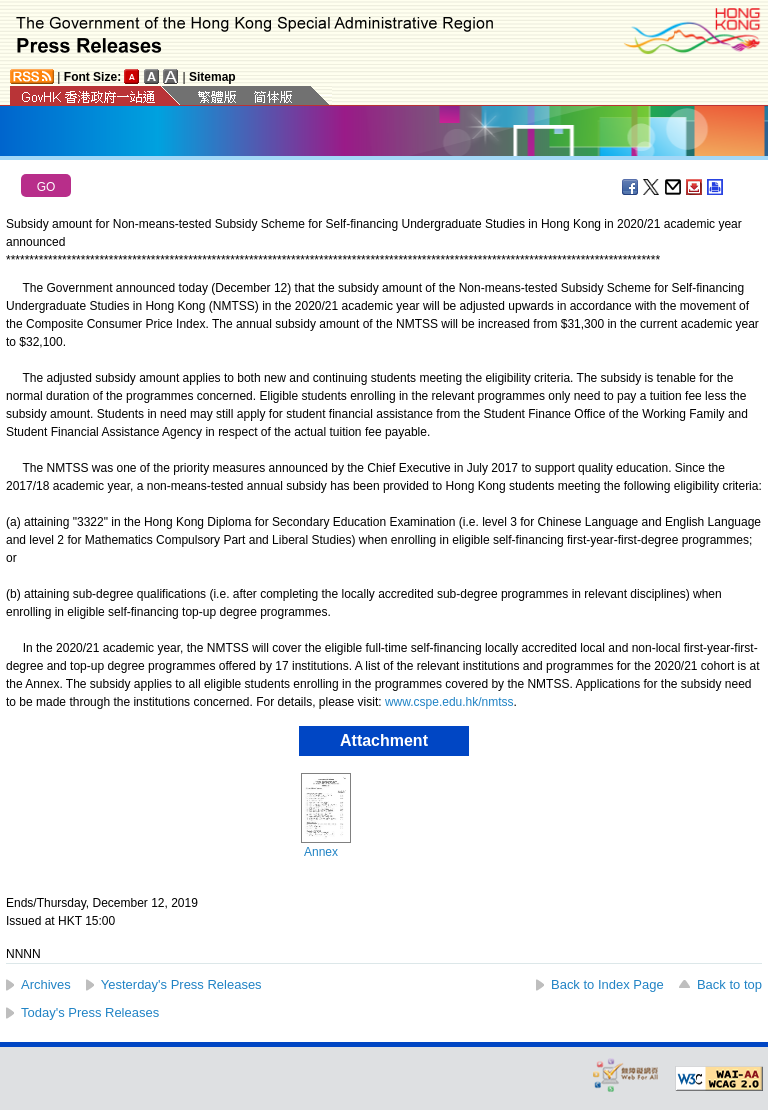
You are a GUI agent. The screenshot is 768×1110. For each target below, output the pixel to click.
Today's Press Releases (90, 1012)
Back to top (729, 984)
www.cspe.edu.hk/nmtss (449, 702)
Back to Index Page (607, 984)
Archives (46, 984)
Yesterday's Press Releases (181, 984)
